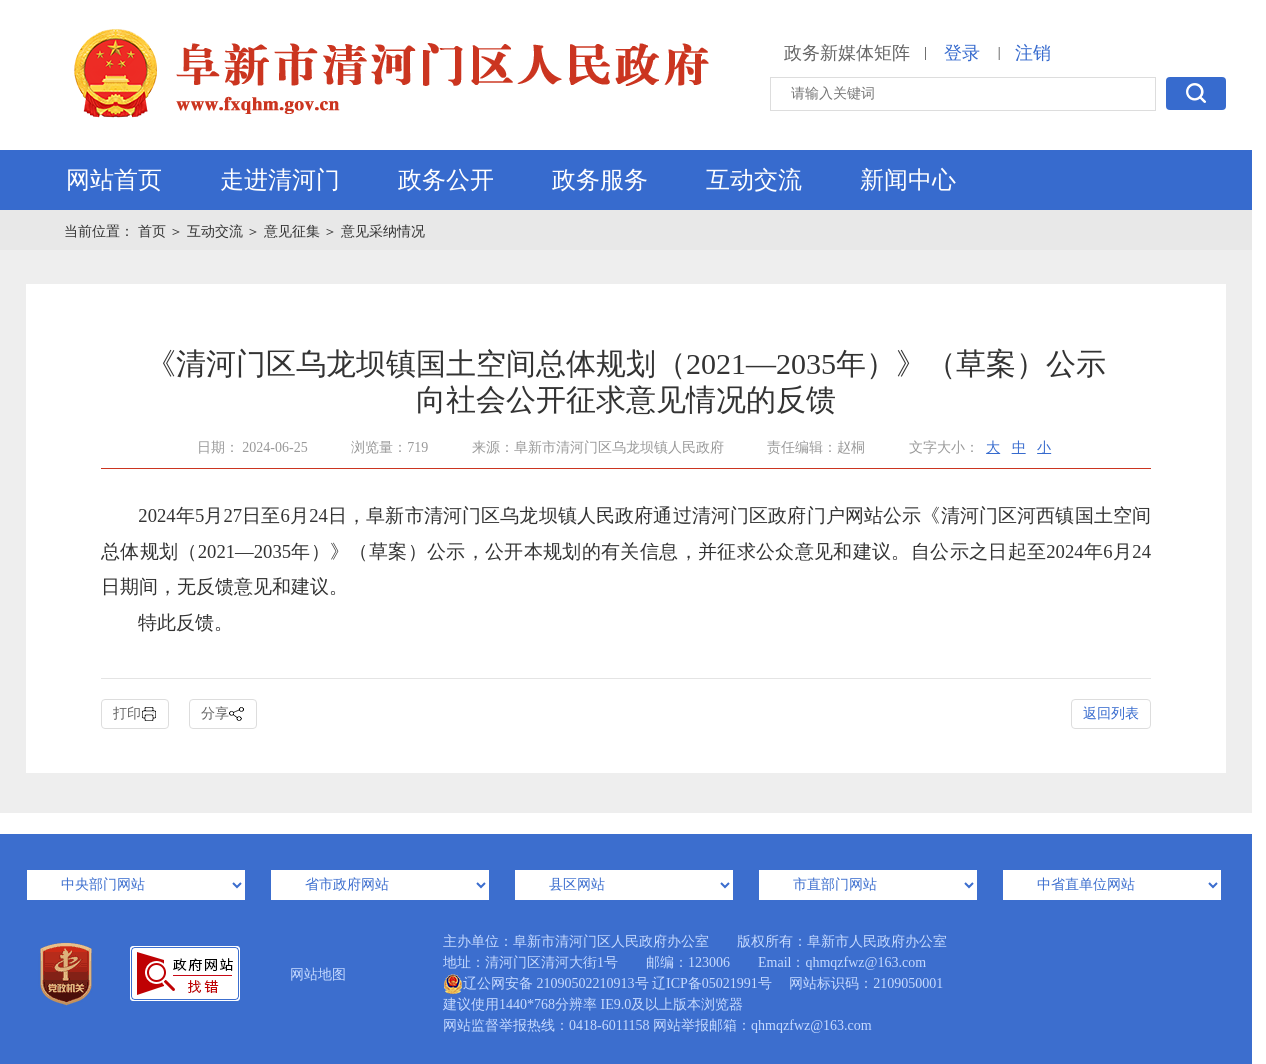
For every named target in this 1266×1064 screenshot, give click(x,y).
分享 (223, 714)
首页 (154, 231)
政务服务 (600, 180)
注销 (1033, 53)
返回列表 (1111, 713)
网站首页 (114, 180)
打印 (135, 714)
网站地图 (318, 974)
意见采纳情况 (383, 231)
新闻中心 (908, 180)
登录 (962, 53)
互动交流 (754, 180)
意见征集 (292, 231)
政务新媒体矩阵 (847, 53)
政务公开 (446, 180)
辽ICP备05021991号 (712, 983)
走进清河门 (280, 180)
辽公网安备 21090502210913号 (546, 984)
